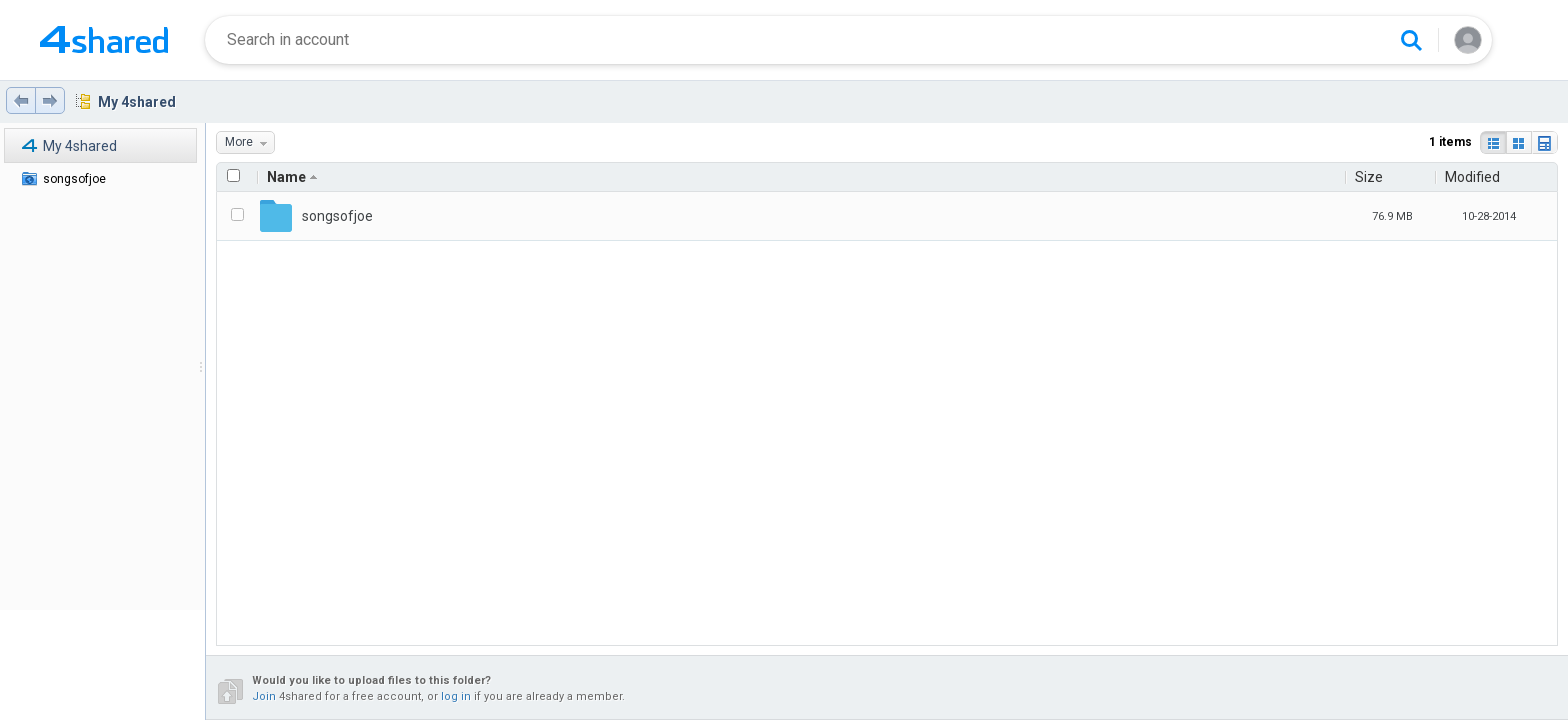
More (249, 142)
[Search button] (1411, 40)
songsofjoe (74, 179)
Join (264, 696)
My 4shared (137, 102)
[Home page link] (104, 40)
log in (456, 696)
